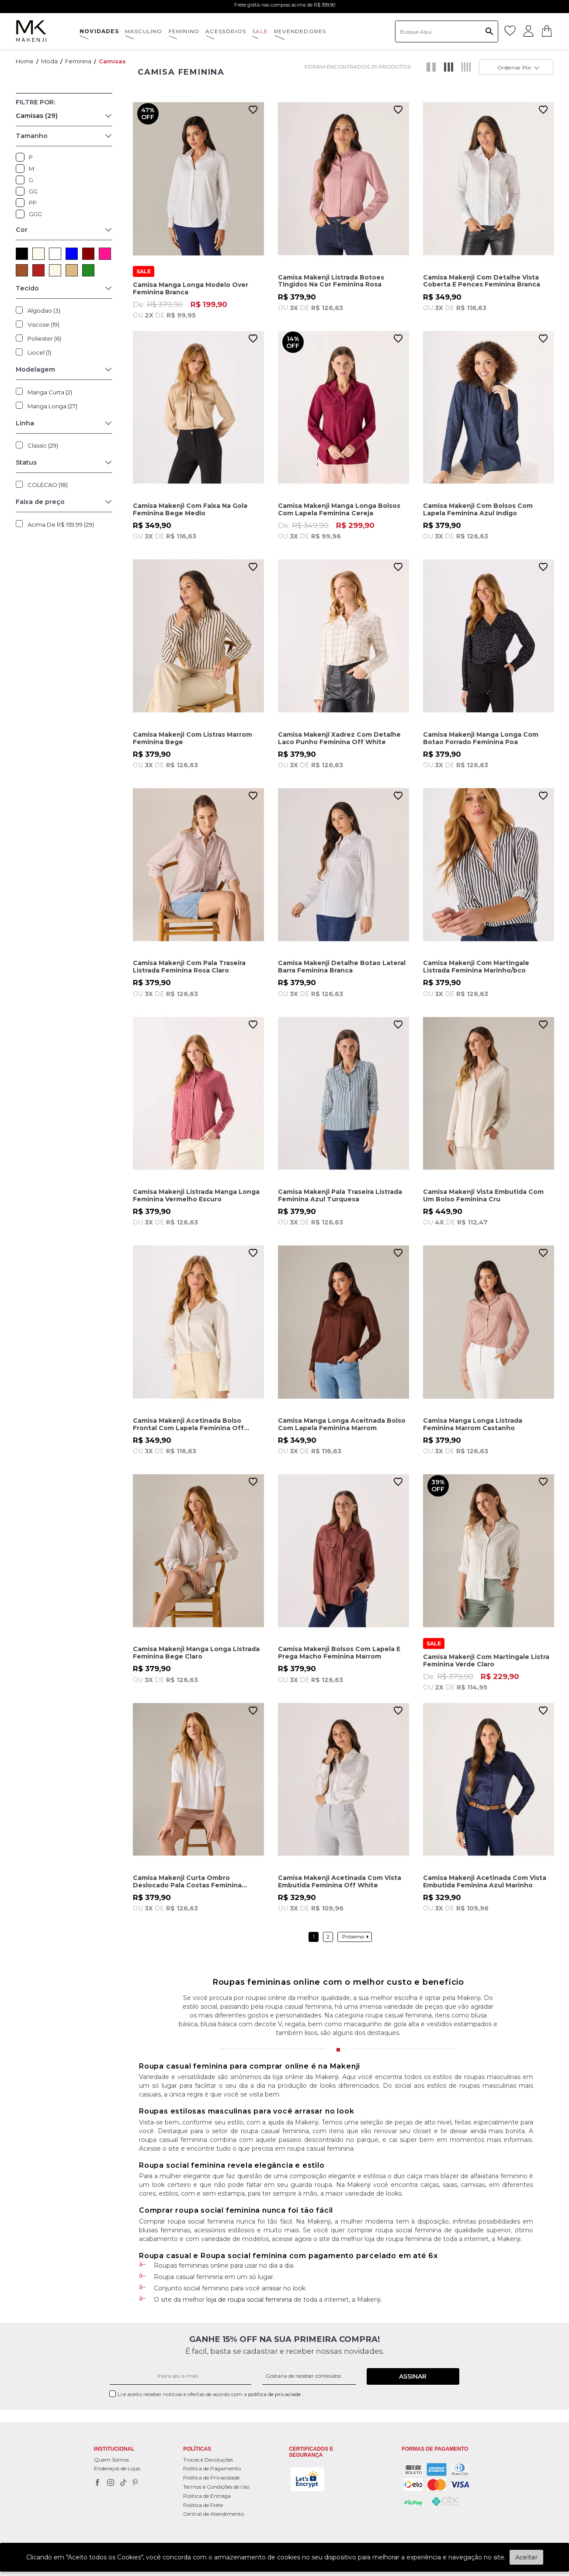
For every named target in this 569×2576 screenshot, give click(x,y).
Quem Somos (111, 2459)
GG (22, 191)
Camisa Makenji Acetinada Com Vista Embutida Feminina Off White (339, 1881)
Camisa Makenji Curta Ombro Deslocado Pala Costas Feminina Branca (187, 1881)
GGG (22, 214)
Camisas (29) (37, 116)
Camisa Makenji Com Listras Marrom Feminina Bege (192, 738)
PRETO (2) (22, 254)
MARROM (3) (22, 270)
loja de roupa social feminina (249, 2300)
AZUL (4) (72, 254)
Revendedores (300, 31)
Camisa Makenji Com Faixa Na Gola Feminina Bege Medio (190, 509)
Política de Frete (203, 2505)
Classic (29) (43, 445)
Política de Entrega (207, 2496)
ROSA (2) (105, 254)
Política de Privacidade (211, 2477)
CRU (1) (55, 270)
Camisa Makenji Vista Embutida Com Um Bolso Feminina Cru (483, 1195)
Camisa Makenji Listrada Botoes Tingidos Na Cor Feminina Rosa (331, 281)
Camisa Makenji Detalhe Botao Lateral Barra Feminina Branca (342, 966)
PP (22, 203)
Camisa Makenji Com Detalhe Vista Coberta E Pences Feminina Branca (481, 281)
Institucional (114, 2449)
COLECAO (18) (48, 484)
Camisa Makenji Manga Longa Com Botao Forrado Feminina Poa (480, 738)
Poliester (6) (44, 338)
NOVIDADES (99, 31)
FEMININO (184, 31)
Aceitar (526, 2557)
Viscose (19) (43, 324)
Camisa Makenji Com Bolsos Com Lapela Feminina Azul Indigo (478, 509)
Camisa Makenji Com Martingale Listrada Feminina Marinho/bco (476, 966)
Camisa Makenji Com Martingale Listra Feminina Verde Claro (486, 1660)
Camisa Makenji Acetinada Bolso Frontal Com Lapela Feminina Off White (188, 1424)
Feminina (78, 61)
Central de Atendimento (213, 2513)
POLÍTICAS (197, 2449)
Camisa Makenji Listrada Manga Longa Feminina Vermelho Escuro (196, 1195)
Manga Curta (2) (50, 392)
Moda (49, 61)
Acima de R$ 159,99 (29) (61, 524)
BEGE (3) (72, 270)
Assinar (413, 2376)
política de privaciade (275, 2394)
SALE (260, 31)
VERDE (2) (88, 270)
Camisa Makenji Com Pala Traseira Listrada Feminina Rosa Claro (189, 966)
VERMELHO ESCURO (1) (88, 254)
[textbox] (446, 31)
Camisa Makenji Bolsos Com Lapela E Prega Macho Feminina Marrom (339, 1652)
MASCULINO (144, 31)
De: (198, 309)
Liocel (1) (39, 352)
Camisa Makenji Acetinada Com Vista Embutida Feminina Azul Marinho (484, 1881)
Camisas (112, 61)
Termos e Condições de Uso (216, 2486)
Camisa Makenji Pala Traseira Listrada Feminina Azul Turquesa (340, 1195)
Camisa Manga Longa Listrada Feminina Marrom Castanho (472, 1424)
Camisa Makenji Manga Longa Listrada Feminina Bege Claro (196, 1652)
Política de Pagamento (212, 2468)
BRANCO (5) (55, 254)
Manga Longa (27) (52, 406)
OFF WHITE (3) (38, 254)
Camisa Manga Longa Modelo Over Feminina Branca (190, 288)
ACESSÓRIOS (225, 31)
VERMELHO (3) (38, 270)
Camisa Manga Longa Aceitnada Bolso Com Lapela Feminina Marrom (342, 1424)
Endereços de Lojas (117, 2468)
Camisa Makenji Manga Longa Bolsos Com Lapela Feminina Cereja (339, 509)
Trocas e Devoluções (208, 2459)
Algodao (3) (44, 310)
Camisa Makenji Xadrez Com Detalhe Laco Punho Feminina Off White (339, 738)
